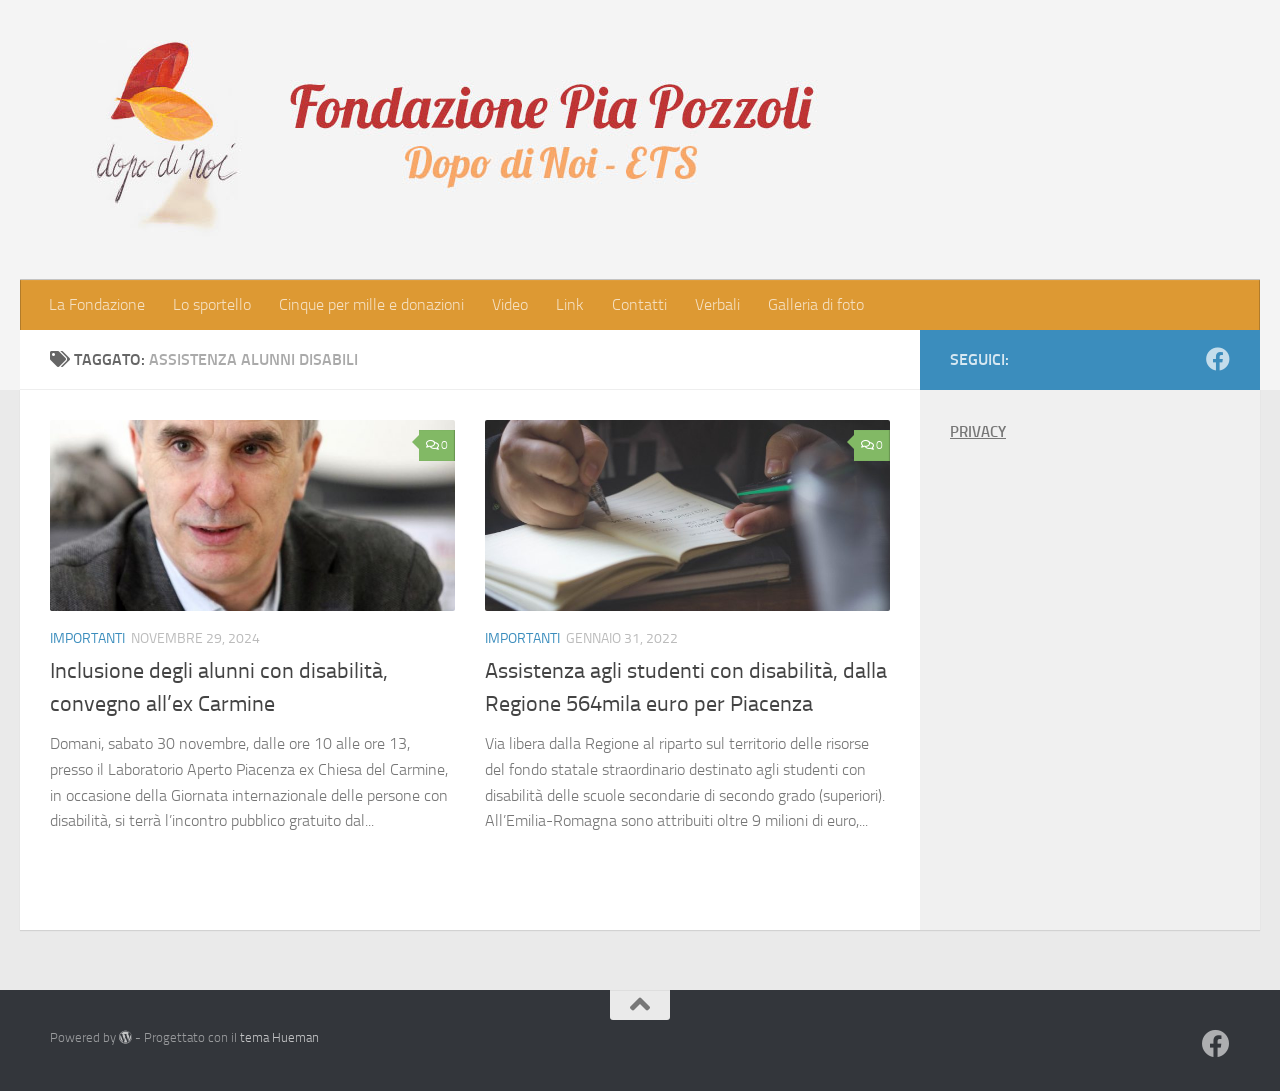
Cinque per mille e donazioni (371, 304)
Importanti (87, 638)
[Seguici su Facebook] (1218, 359)
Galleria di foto (816, 304)
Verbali (717, 304)
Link (570, 304)
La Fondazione (97, 304)
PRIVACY (978, 432)
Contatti (639, 304)
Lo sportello (212, 304)
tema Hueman (279, 1037)
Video (510, 304)
